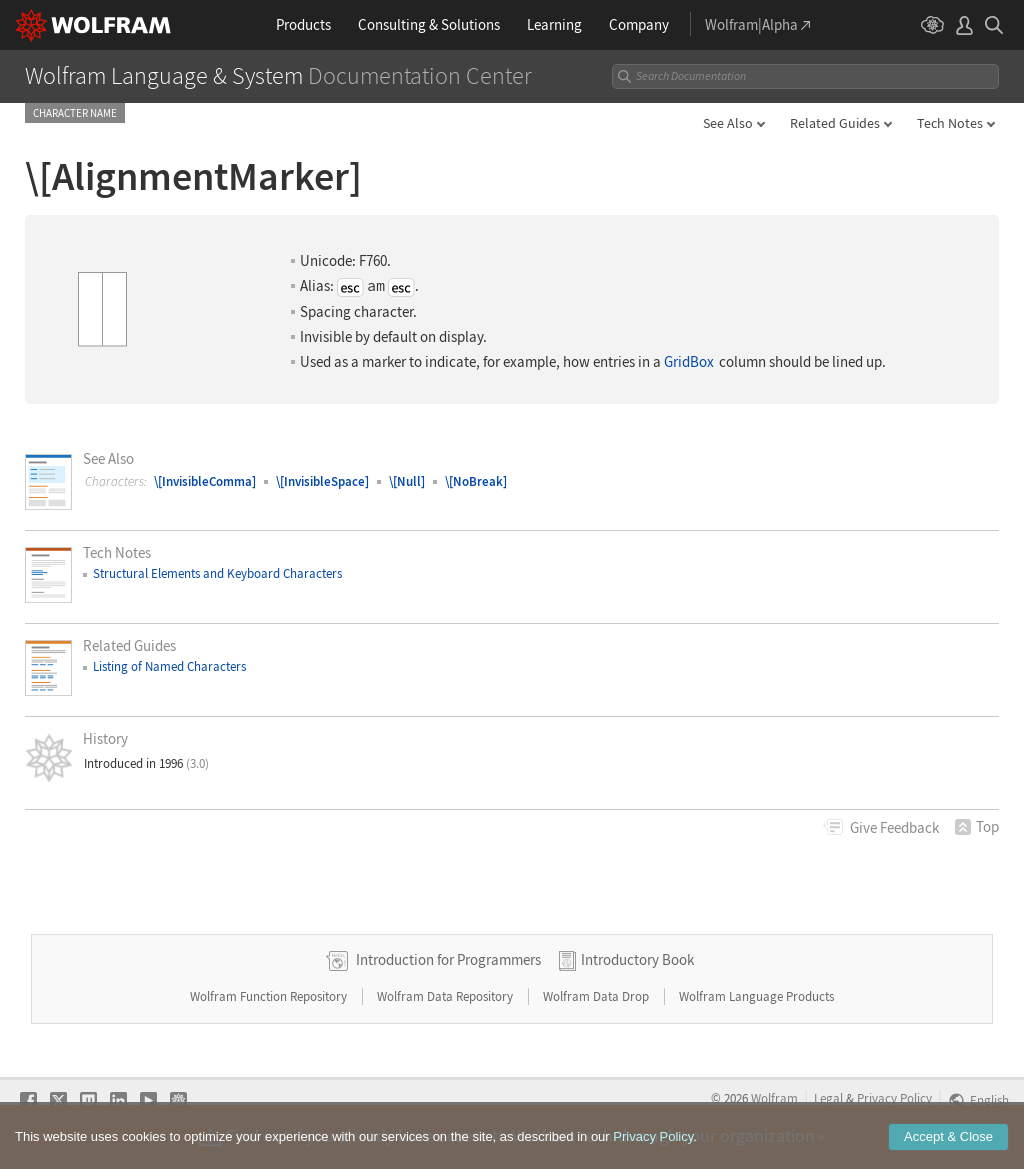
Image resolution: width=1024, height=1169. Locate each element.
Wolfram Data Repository (446, 996)
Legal (828, 1098)
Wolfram (774, 1098)
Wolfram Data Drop (597, 996)
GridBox (689, 362)
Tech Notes (950, 123)
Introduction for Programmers (448, 959)
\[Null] (407, 481)
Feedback (894, 827)
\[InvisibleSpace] (322, 481)
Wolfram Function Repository (270, 996)
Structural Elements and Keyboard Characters (217, 573)
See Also (728, 123)
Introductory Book (637, 959)
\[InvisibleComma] (205, 481)
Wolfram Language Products (756, 996)
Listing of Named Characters (169, 666)
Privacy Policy (894, 1098)
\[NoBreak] (476, 481)
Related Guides (835, 123)
